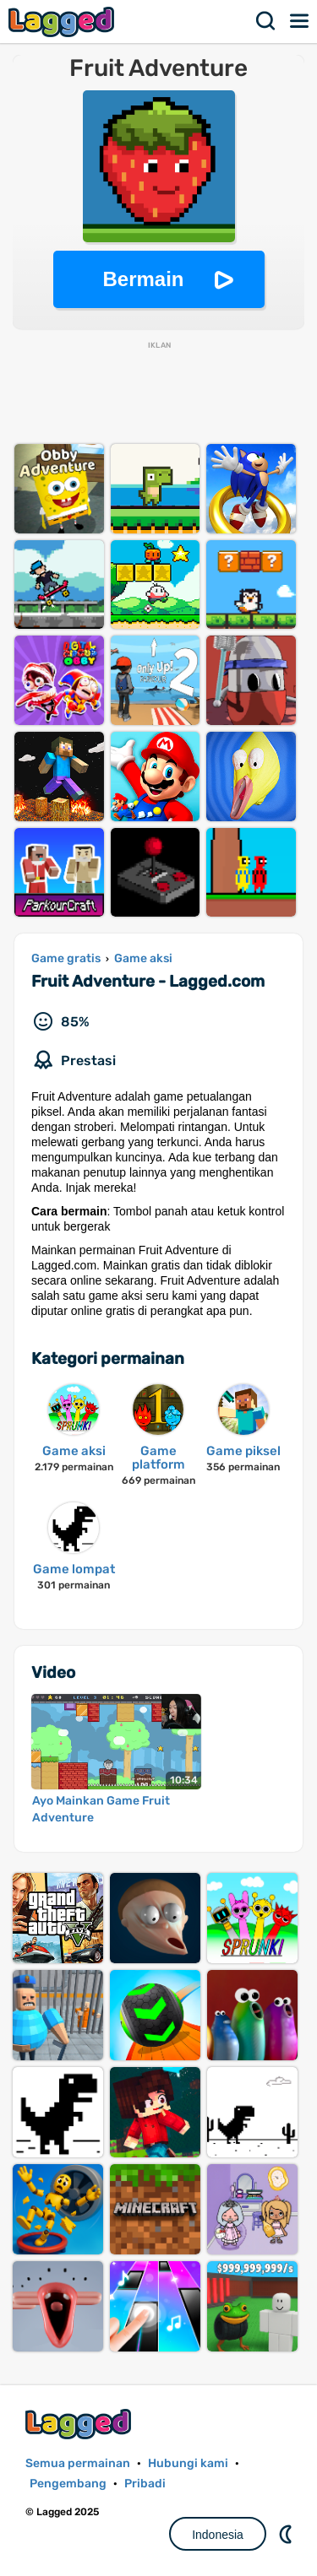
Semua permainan (77, 2463)
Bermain (142, 279)
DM (287, 2534)
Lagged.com (80, 2423)
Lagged (63, 21)
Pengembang (68, 2483)
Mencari (266, 21)
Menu (300, 21)
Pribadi (145, 2483)
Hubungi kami (188, 2463)
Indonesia (217, 2534)
